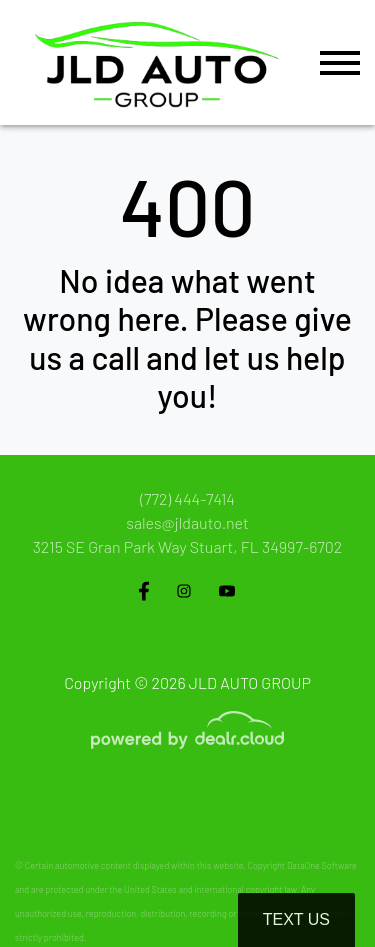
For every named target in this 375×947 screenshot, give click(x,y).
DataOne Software (322, 865)
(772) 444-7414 (187, 498)
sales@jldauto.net (187, 522)
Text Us (296, 919)
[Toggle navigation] (340, 62)
